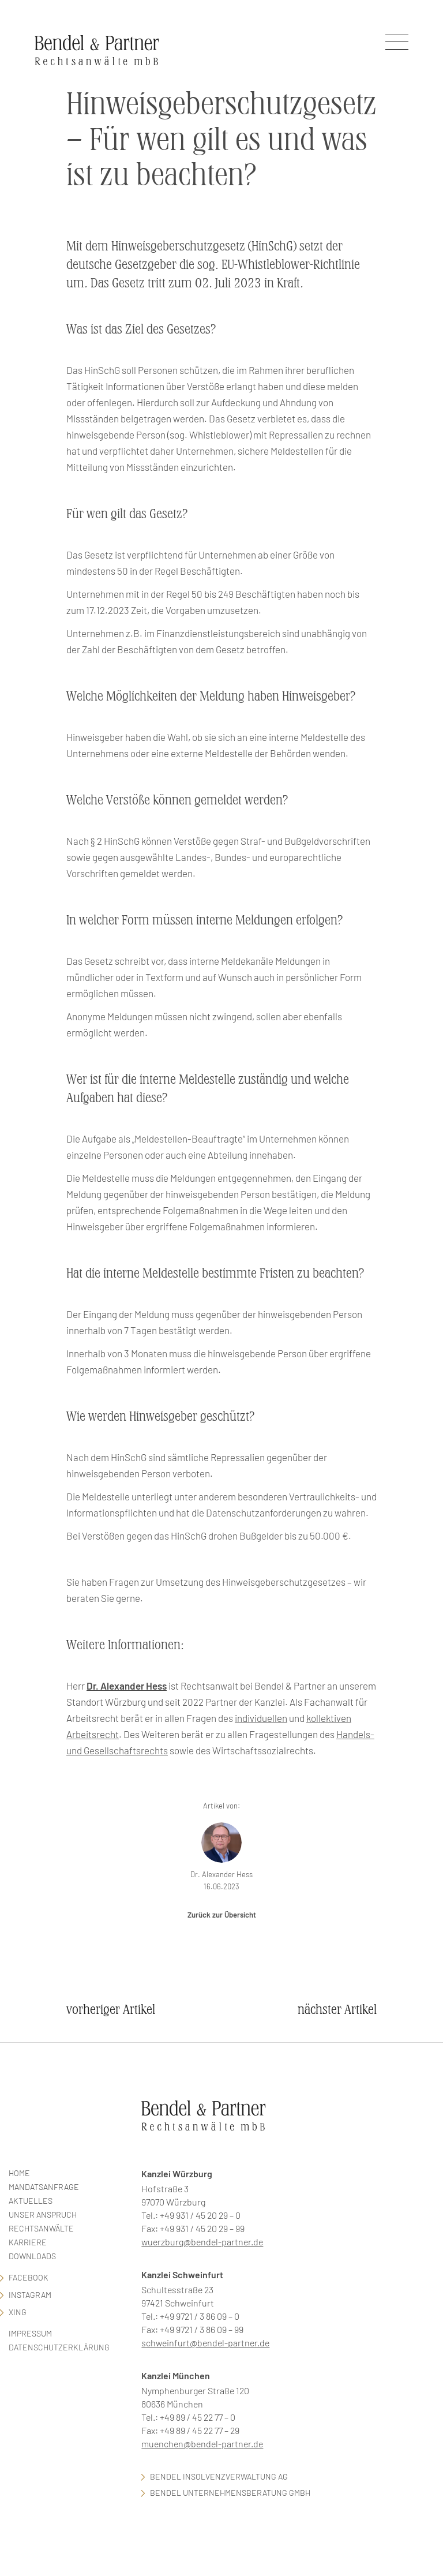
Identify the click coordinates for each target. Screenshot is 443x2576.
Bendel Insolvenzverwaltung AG (219, 2476)
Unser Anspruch (43, 2214)
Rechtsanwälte (41, 2228)
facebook (28, 2277)
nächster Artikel (337, 2009)
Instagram (30, 2295)
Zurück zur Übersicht (221, 1914)
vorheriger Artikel (110, 2009)
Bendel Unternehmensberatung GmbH (230, 2493)
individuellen (261, 1718)
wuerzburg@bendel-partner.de (202, 2241)
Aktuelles (30, 2201)
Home (19, 2173)
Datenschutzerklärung (59, 2347)
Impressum (30, 2333)
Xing (18, 2312)
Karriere (28, 2242)
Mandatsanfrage (44, 2187)
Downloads (32, 2256)
